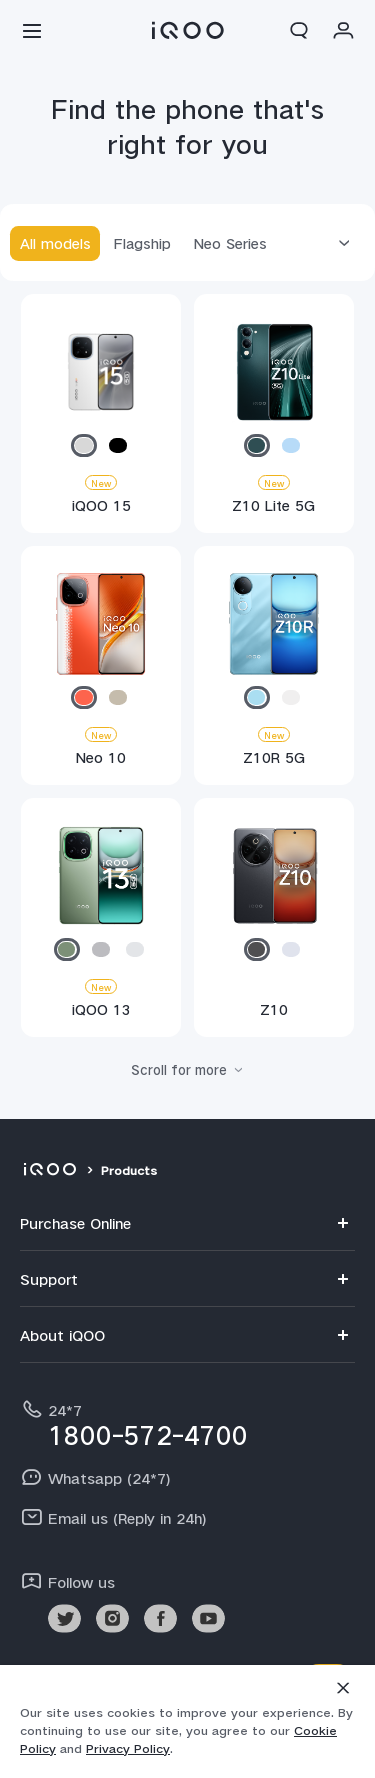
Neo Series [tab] (230, 243)
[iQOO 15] (100, 418)
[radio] (84, 445)
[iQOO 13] (100, 922)
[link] (64, 1618)
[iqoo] (49, 1171)
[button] (32, 30)
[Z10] (273, 922)
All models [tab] (55, 243)
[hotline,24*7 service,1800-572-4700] (187, 1423)
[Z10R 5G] (273, 670)
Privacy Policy (128, 1749)
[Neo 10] (100, 670)
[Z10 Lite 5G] (273, 418)
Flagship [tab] (142, 243)
